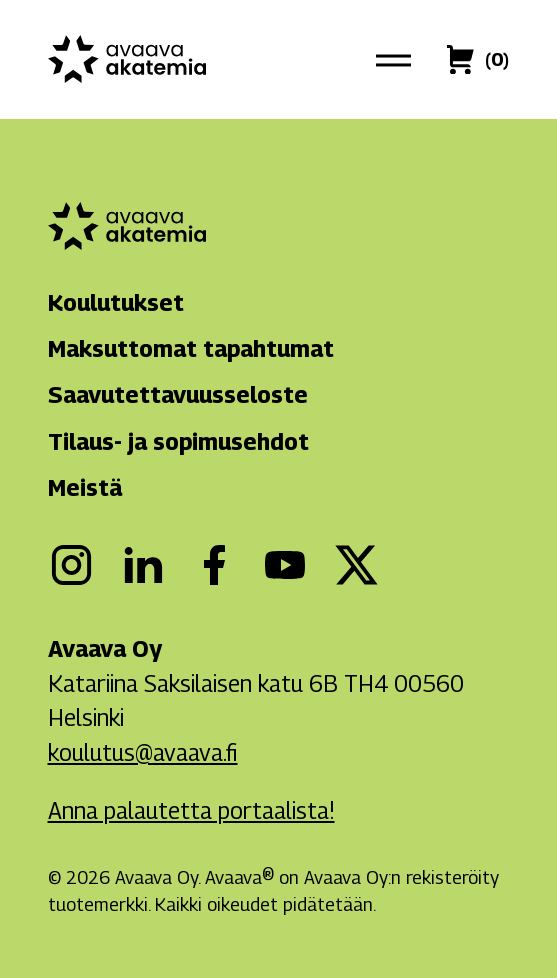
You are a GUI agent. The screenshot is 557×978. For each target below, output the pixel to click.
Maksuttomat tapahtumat (191, 348)
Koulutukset (116, 302)
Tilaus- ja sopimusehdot (178, 441)
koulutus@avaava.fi (143, 752)
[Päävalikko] (394, 60)
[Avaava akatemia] (127, 59)
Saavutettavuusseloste (178, 394)
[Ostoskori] (497, 59)
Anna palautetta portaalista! (191, 810)
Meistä (85, 487)
